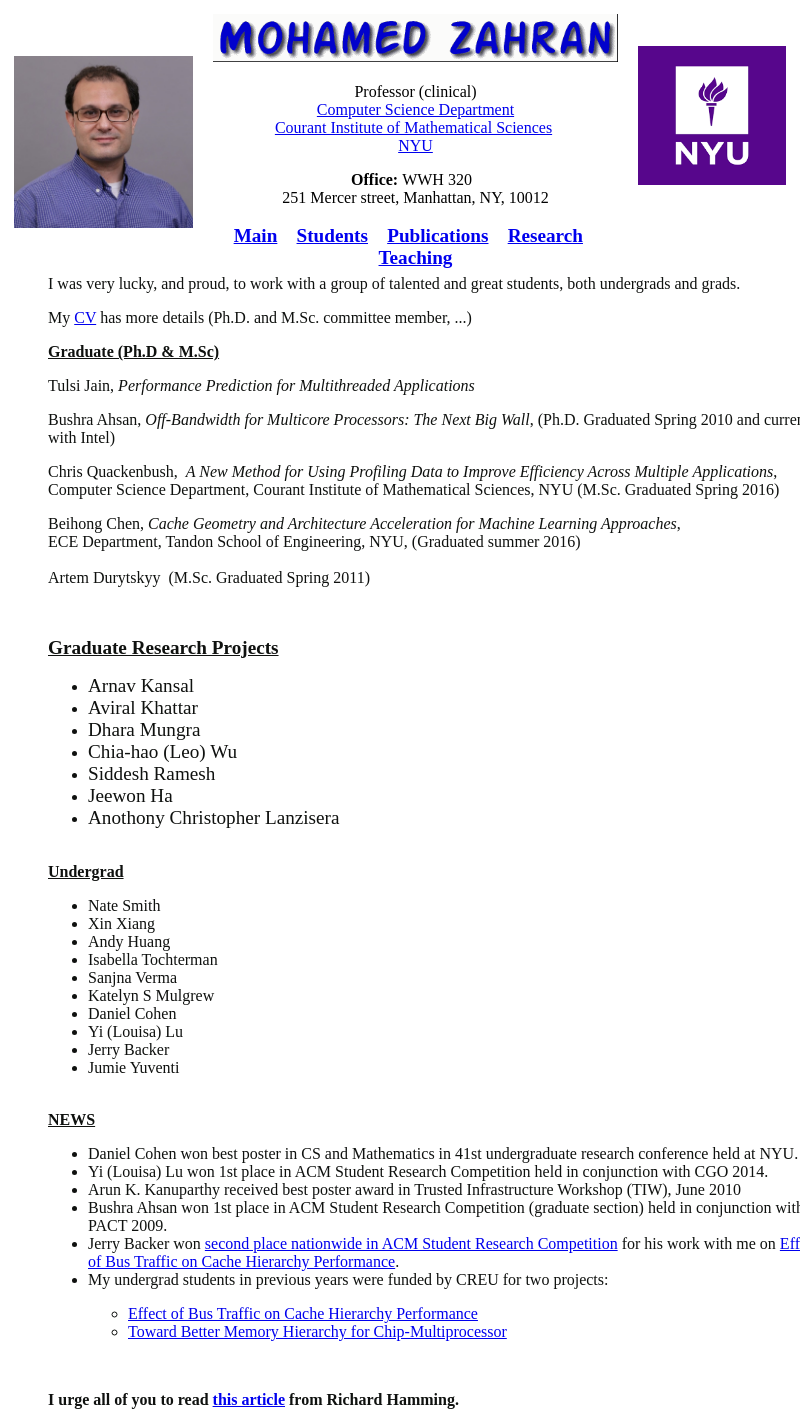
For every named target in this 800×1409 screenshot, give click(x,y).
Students (332, 235)
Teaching (416, 257)
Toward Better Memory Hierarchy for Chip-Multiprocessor (317, 1331)
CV (85, 317)
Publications (437, 235)
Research (545, 235)
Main (256, 235)
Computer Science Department (415, 109)
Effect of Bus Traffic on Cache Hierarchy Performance (303, 1313)
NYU (415, 145)
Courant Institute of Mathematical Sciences (413, 127)
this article (249, 1399)
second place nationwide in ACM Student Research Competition (411, 1243)
